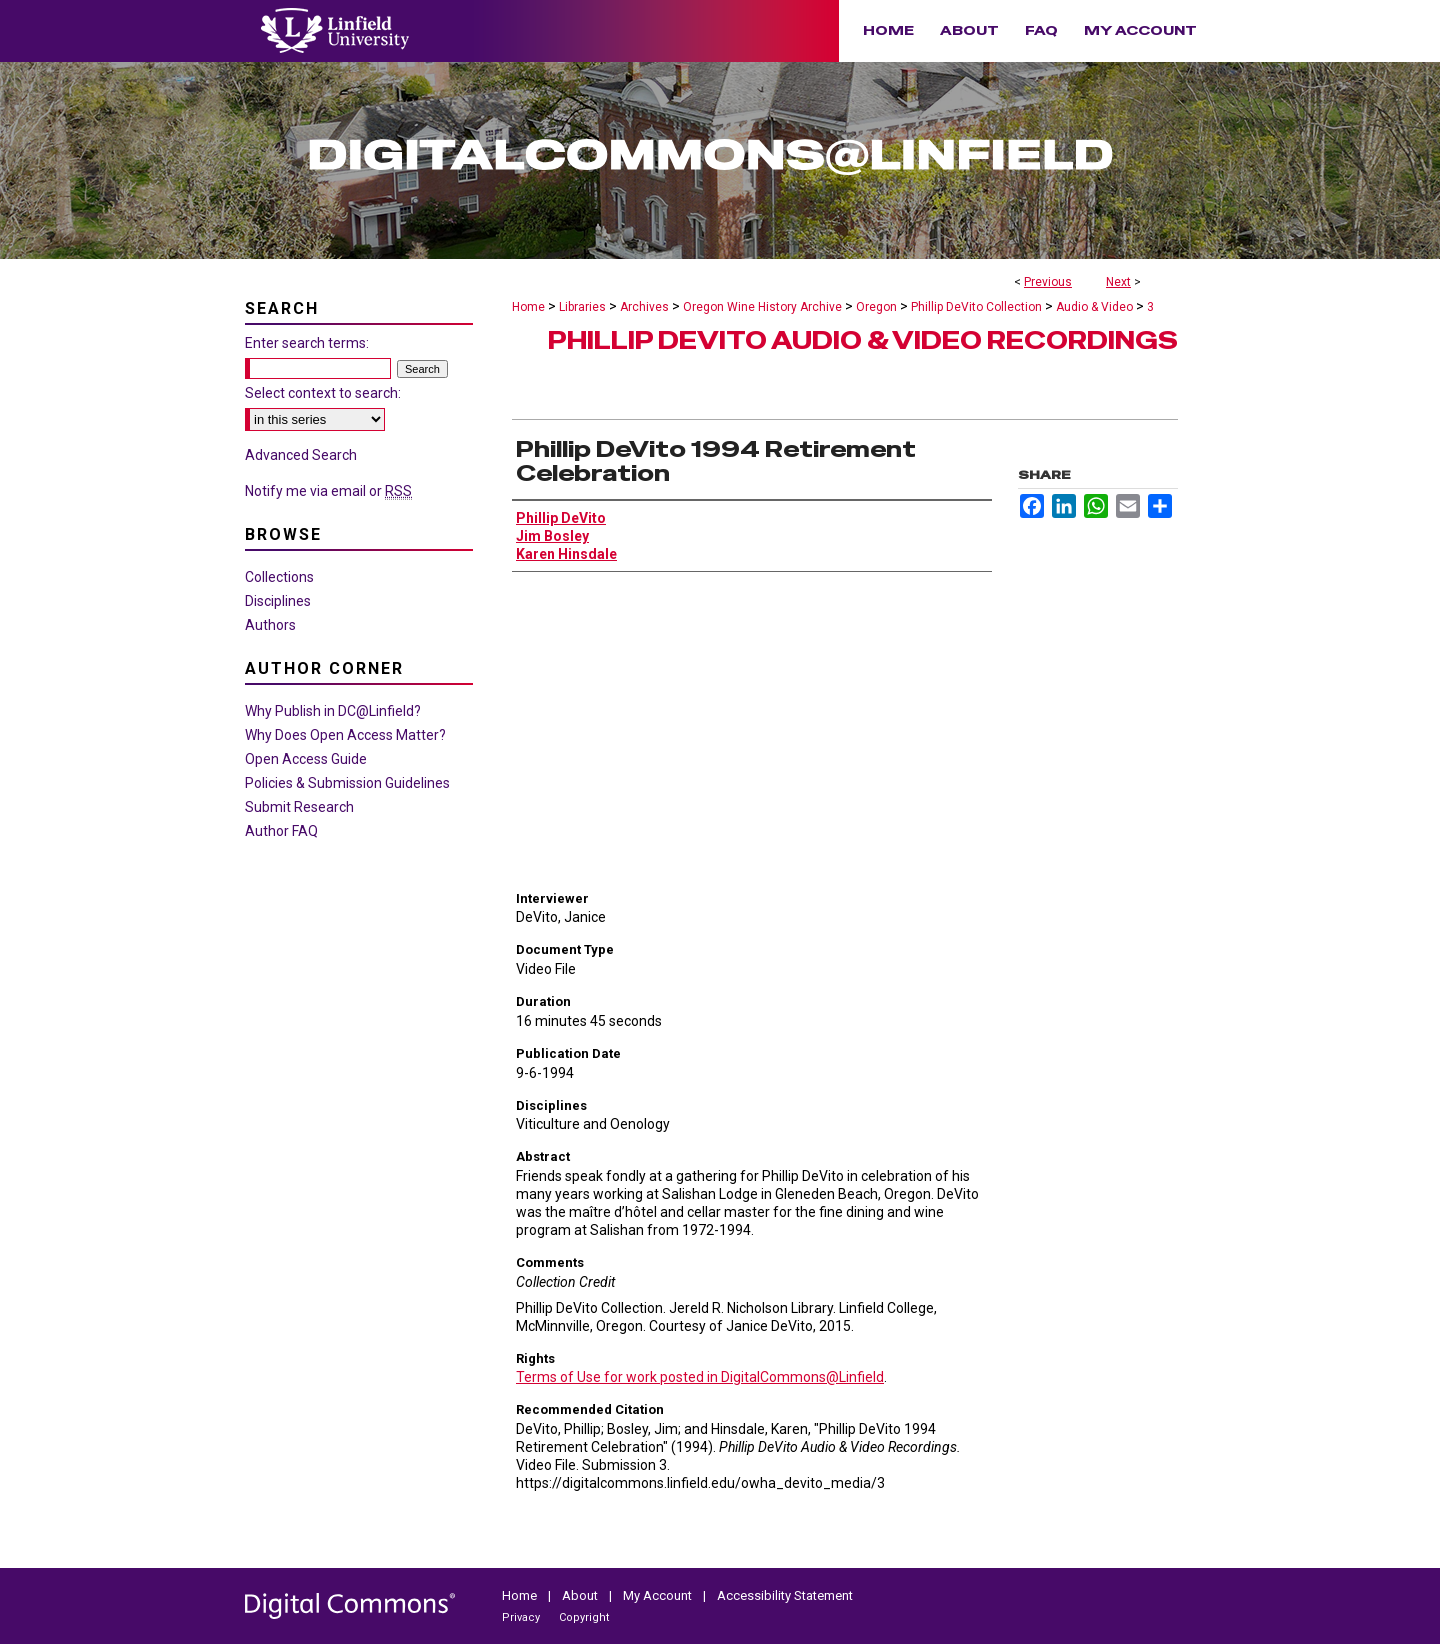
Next (1118, 282)
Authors (270, 625)
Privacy (522, 1617)
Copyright (584, 1617)
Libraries (582, 307)
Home (528, 307)
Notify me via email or (328, 491)
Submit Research (299, 807)
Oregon (876, 307)
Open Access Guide (306, 759)
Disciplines (278, 601)
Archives (644, 307)
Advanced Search (301, 455)
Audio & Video (1094, 307)
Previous (1048, 282)
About (581, 1595)
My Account (659, 1595)
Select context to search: (323, 393)
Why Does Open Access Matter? (345, 735)
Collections (279, 577)
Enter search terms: (307, 343)
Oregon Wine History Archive (762, 307)
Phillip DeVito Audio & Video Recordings (863, 340)
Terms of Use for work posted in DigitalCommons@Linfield (700, 1377)
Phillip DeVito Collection (976, 307)
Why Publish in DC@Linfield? (333, 711)
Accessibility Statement (785, 1595)
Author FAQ (281, 831)
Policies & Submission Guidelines (347, 783)
